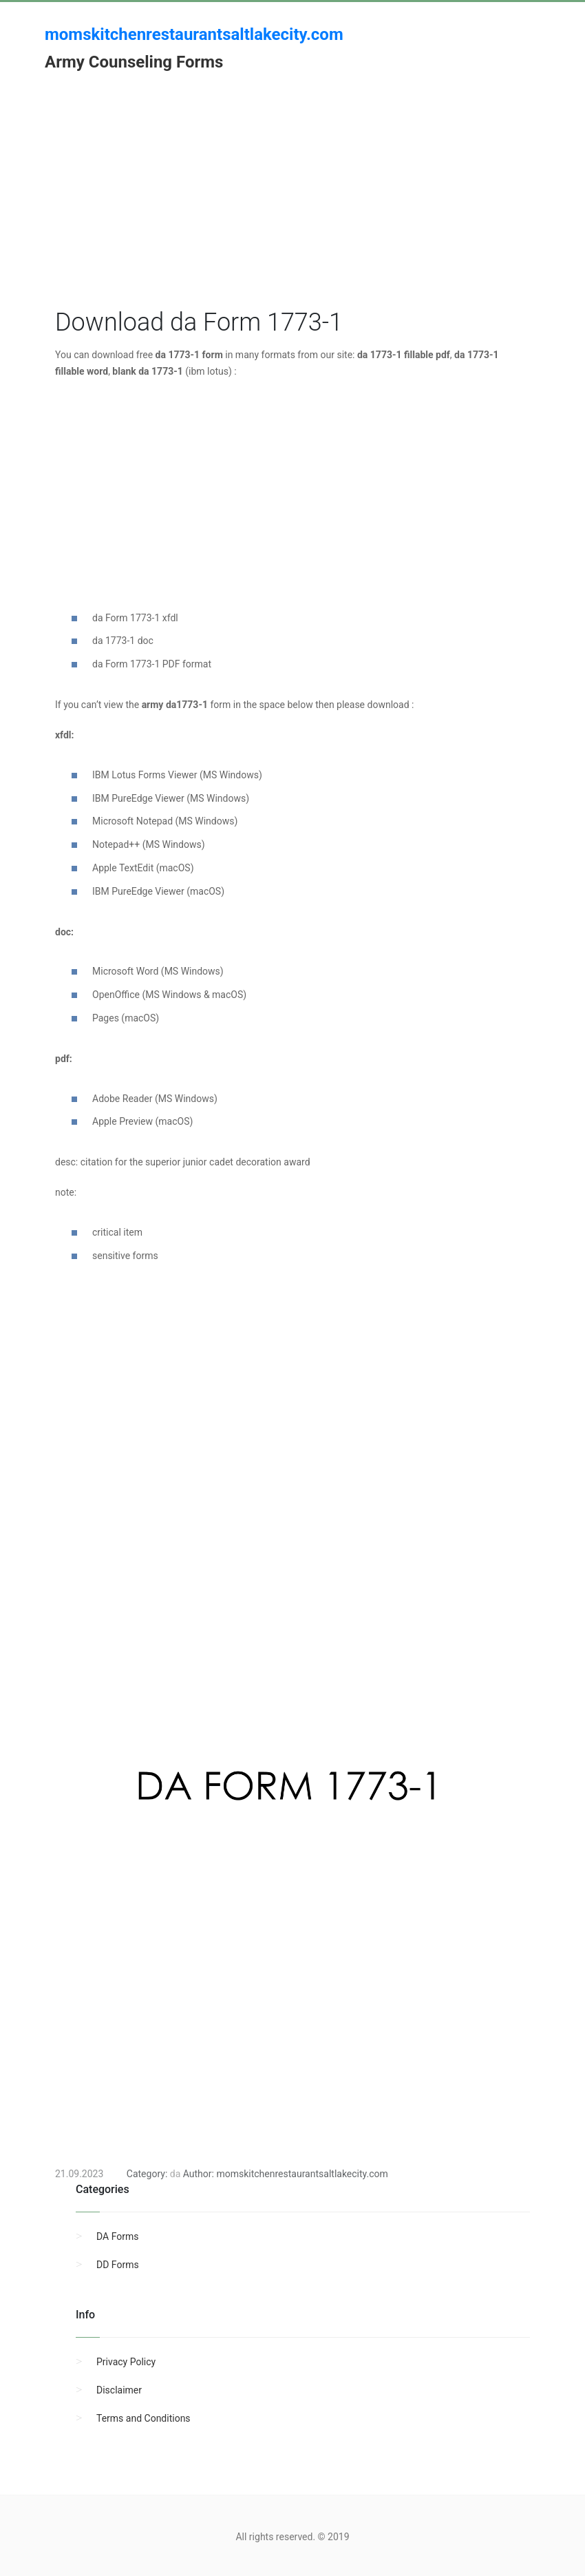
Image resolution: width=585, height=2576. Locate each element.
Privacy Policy (126, 2361)
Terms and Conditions (143, 2418)
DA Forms (117, 2236)
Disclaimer (119, 2390)
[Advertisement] (292, 208)
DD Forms (117, 2264)
